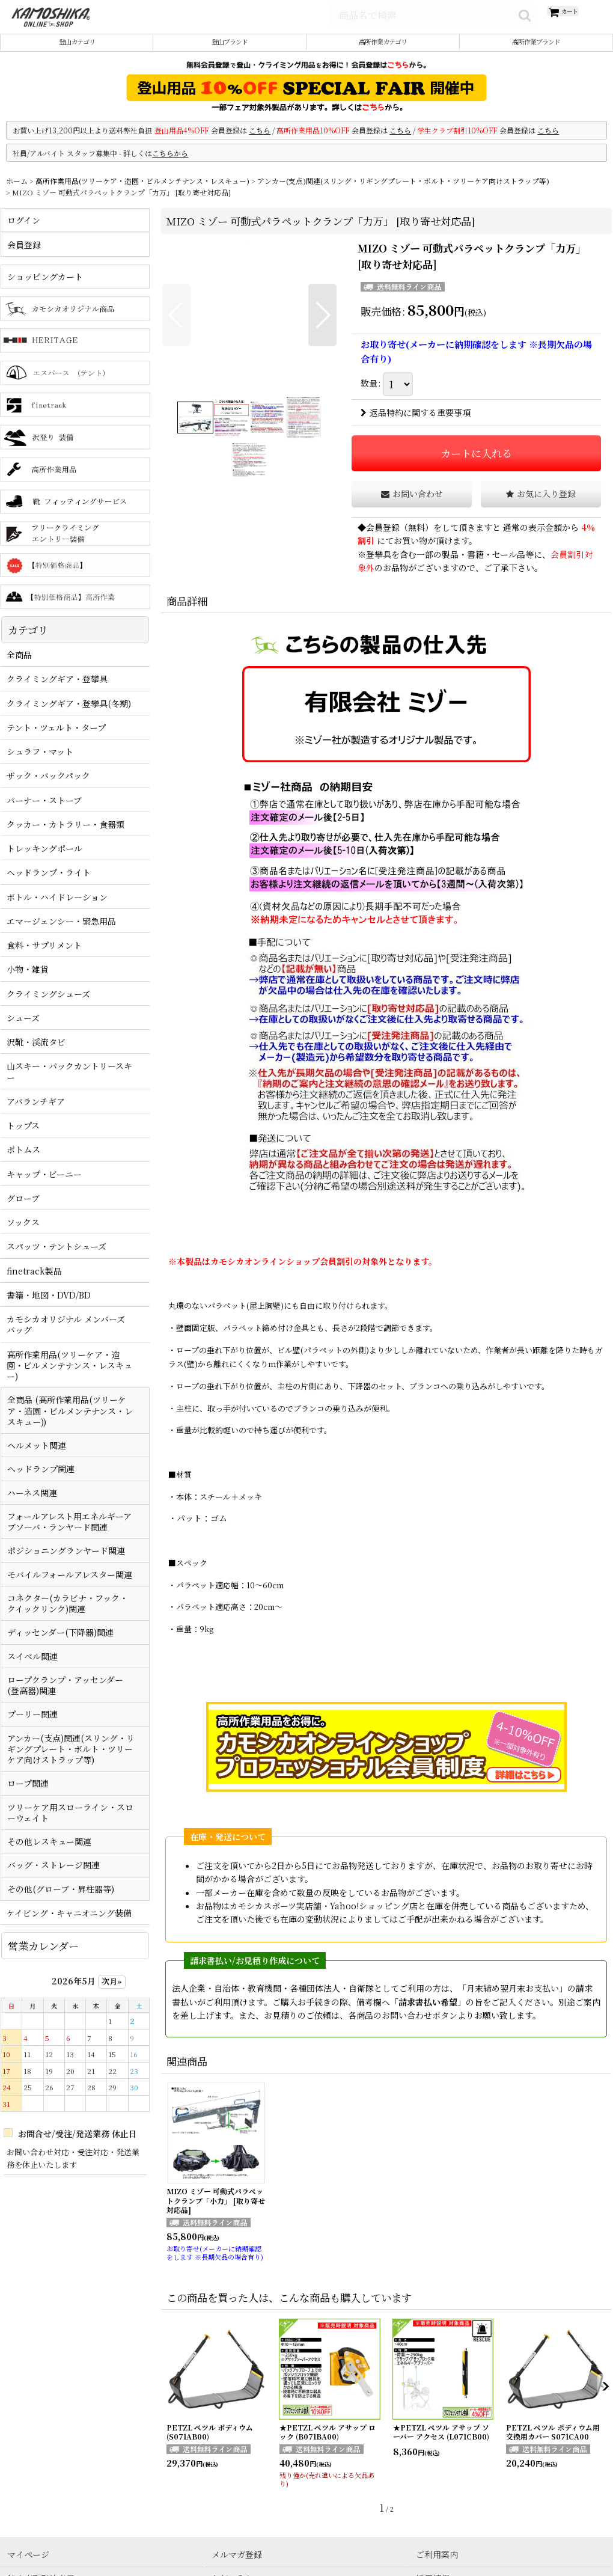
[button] (176, 329)
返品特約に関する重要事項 (416, 426)
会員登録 (383, 541)
